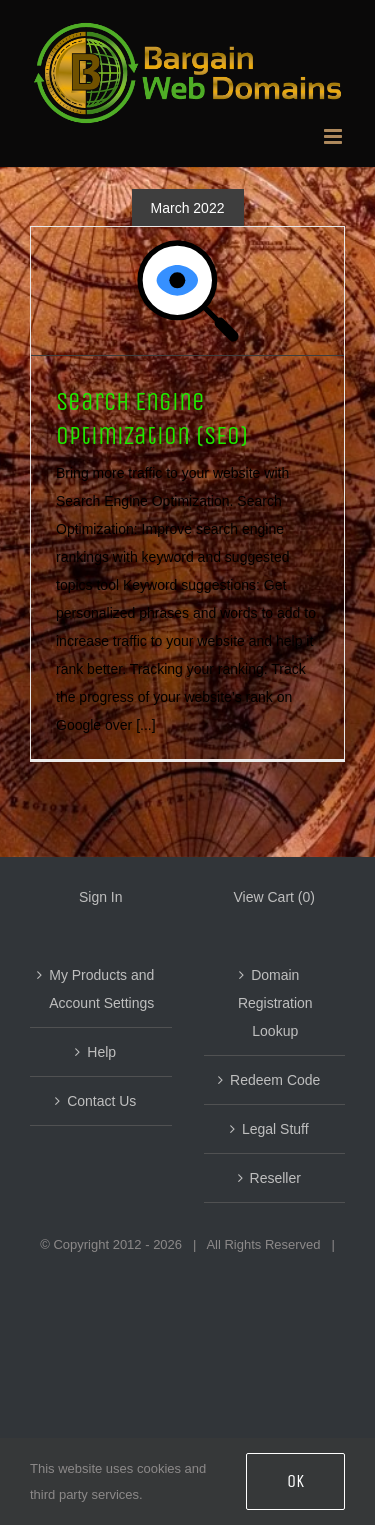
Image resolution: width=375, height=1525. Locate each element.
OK (295, 1481)
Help (101, 1052)
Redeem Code (275, 1080)
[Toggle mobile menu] (334, 136)
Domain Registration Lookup (275, 1003)
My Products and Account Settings (101, 989)
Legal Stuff (275, 1129)
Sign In (101, 897)
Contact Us (101, 1101)
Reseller (275, 1178)
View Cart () (274, 897)
